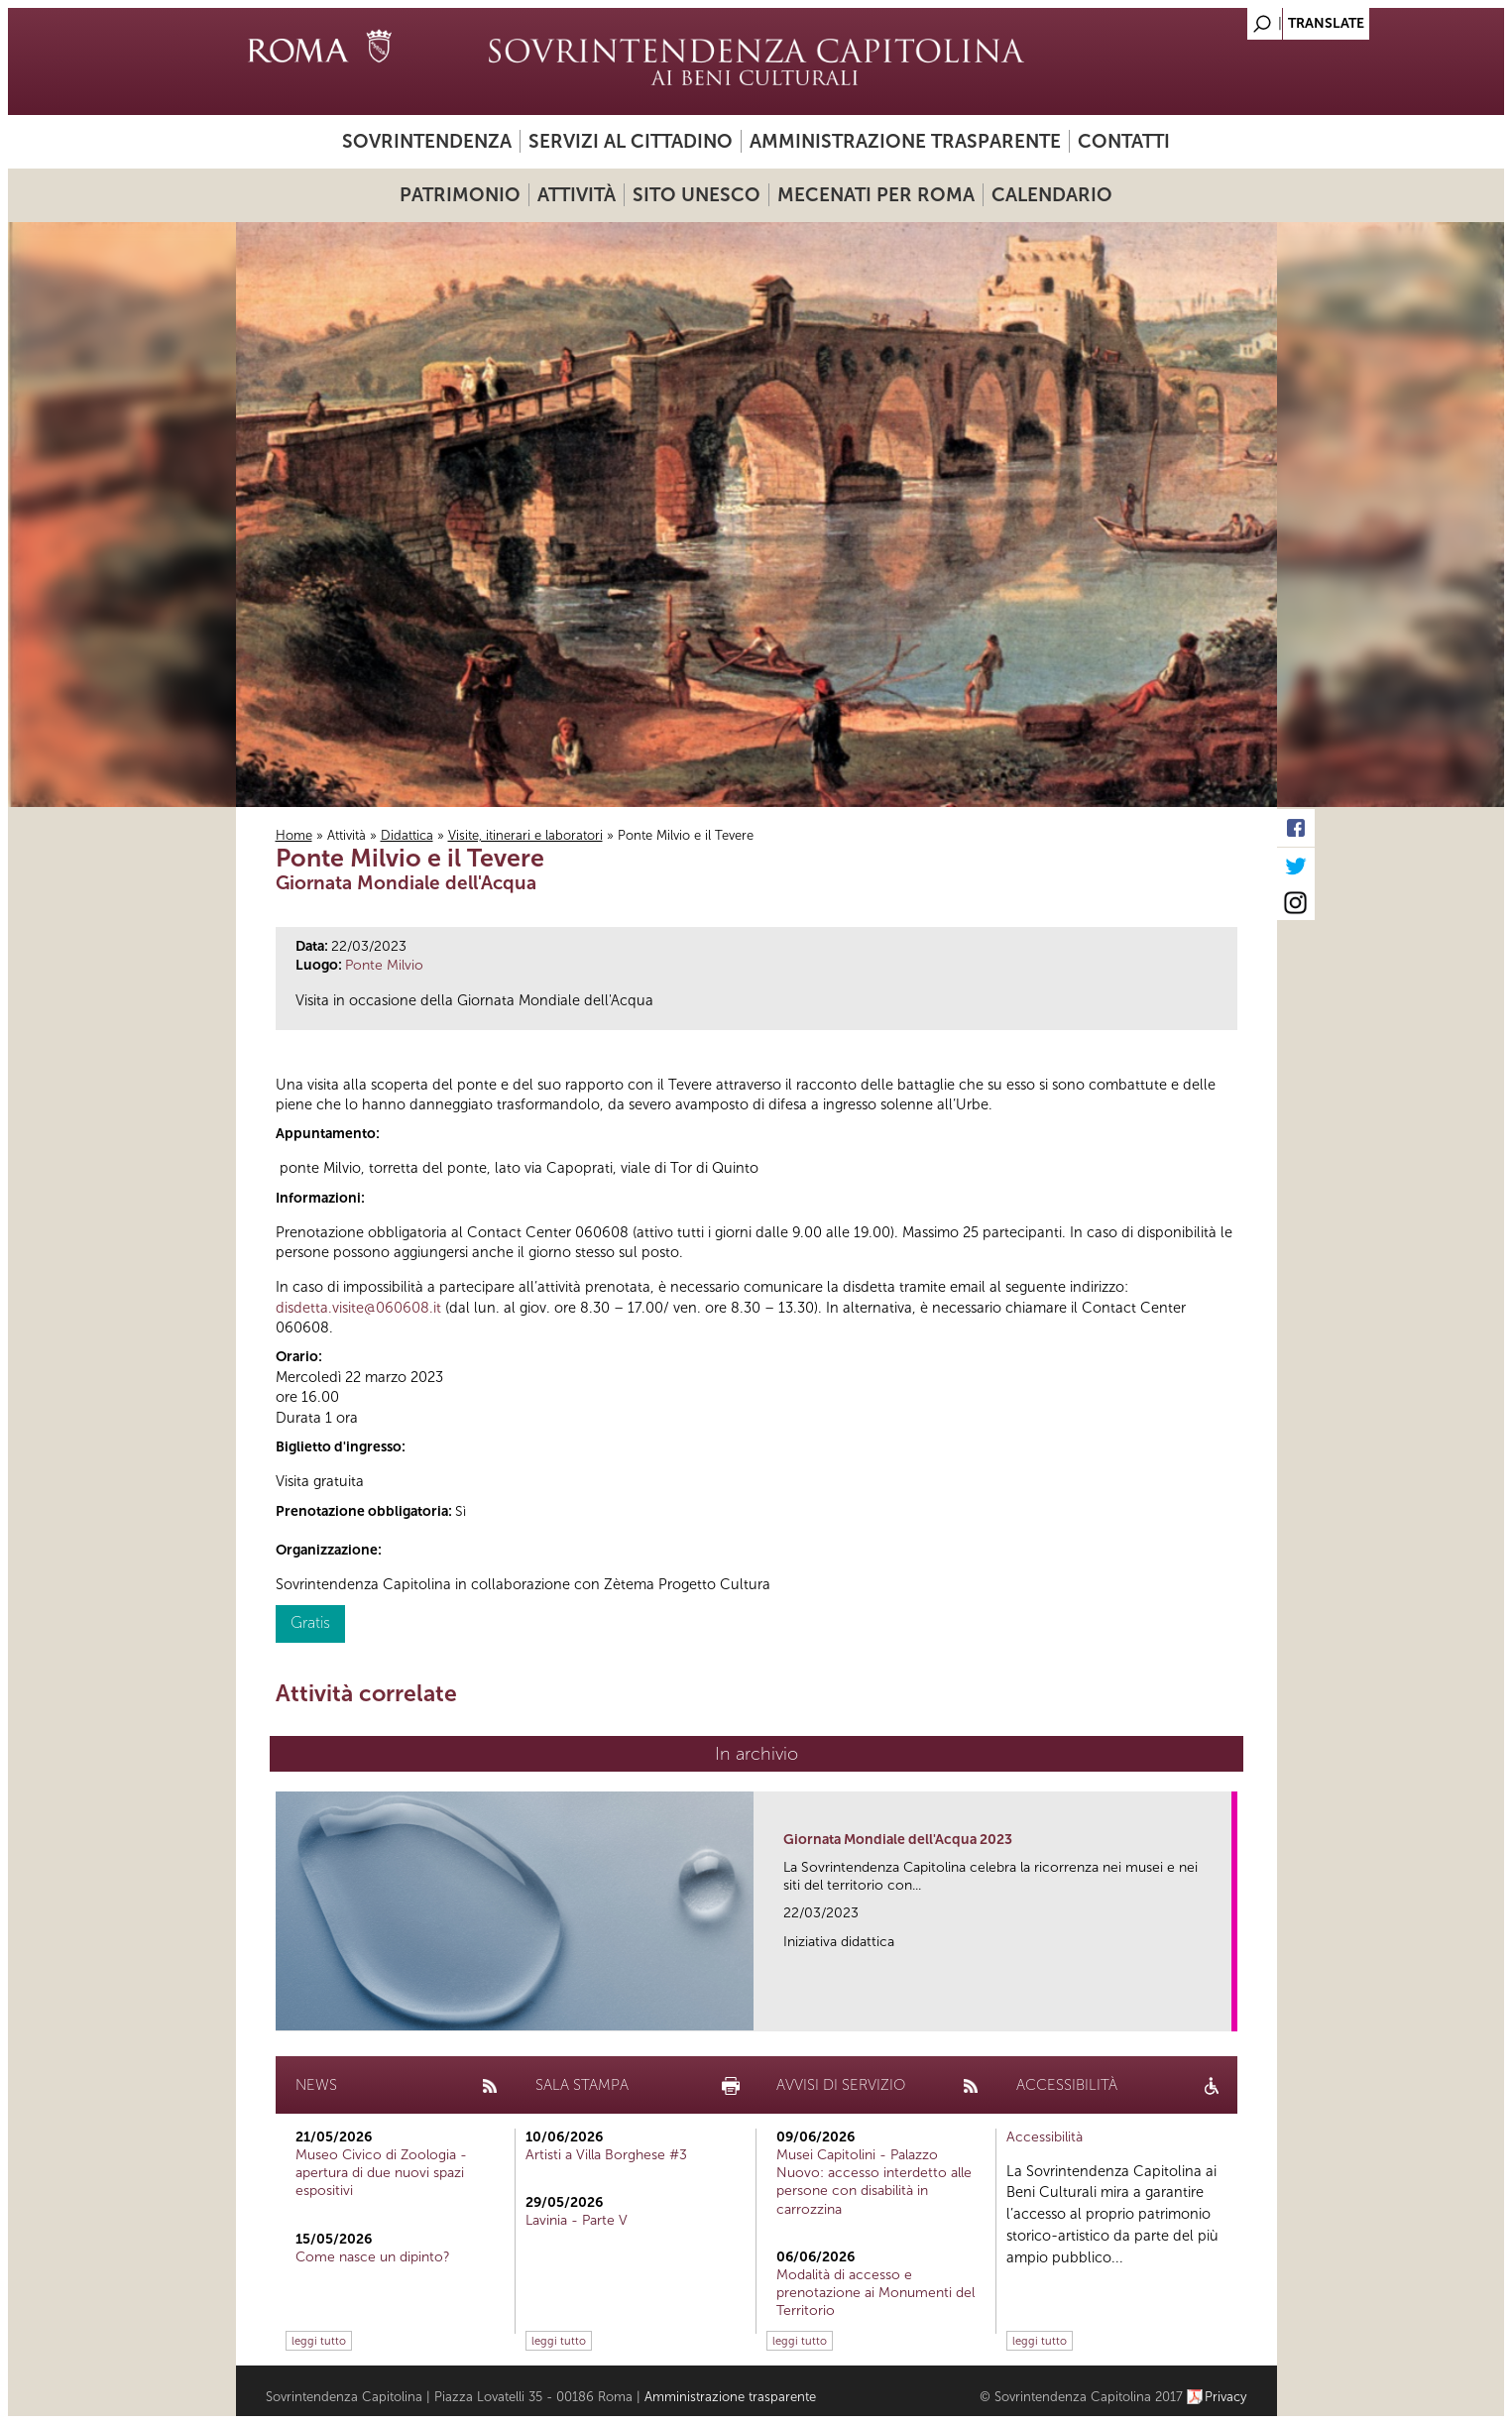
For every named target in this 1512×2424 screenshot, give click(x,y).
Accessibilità (1044, 2137)
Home (294, 835)
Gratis (310, 1622)
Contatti (1124, 141)
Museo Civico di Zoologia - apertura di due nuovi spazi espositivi (381, 2172)
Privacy (1226, 2396)
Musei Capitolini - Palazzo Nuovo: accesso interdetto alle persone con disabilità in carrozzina (874, 2182)
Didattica (407, 835)
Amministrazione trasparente (905, 141)
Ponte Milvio (384, 965)
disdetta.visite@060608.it (358, 1308)
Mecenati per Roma (876, 194)
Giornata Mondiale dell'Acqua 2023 (897, 1839)
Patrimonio (460, 194)
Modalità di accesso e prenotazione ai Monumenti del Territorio (875, 2292)
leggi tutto (318, 2341)
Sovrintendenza (427, 141)
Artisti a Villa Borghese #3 (606, 2154)
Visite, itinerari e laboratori (525, 835)
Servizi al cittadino (630, 141)
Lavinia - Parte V (576, 2220)
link (1223, 2010)
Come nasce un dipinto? (372, 2257)
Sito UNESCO (696, 194)
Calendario (1051, 194)
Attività (576, 194)
